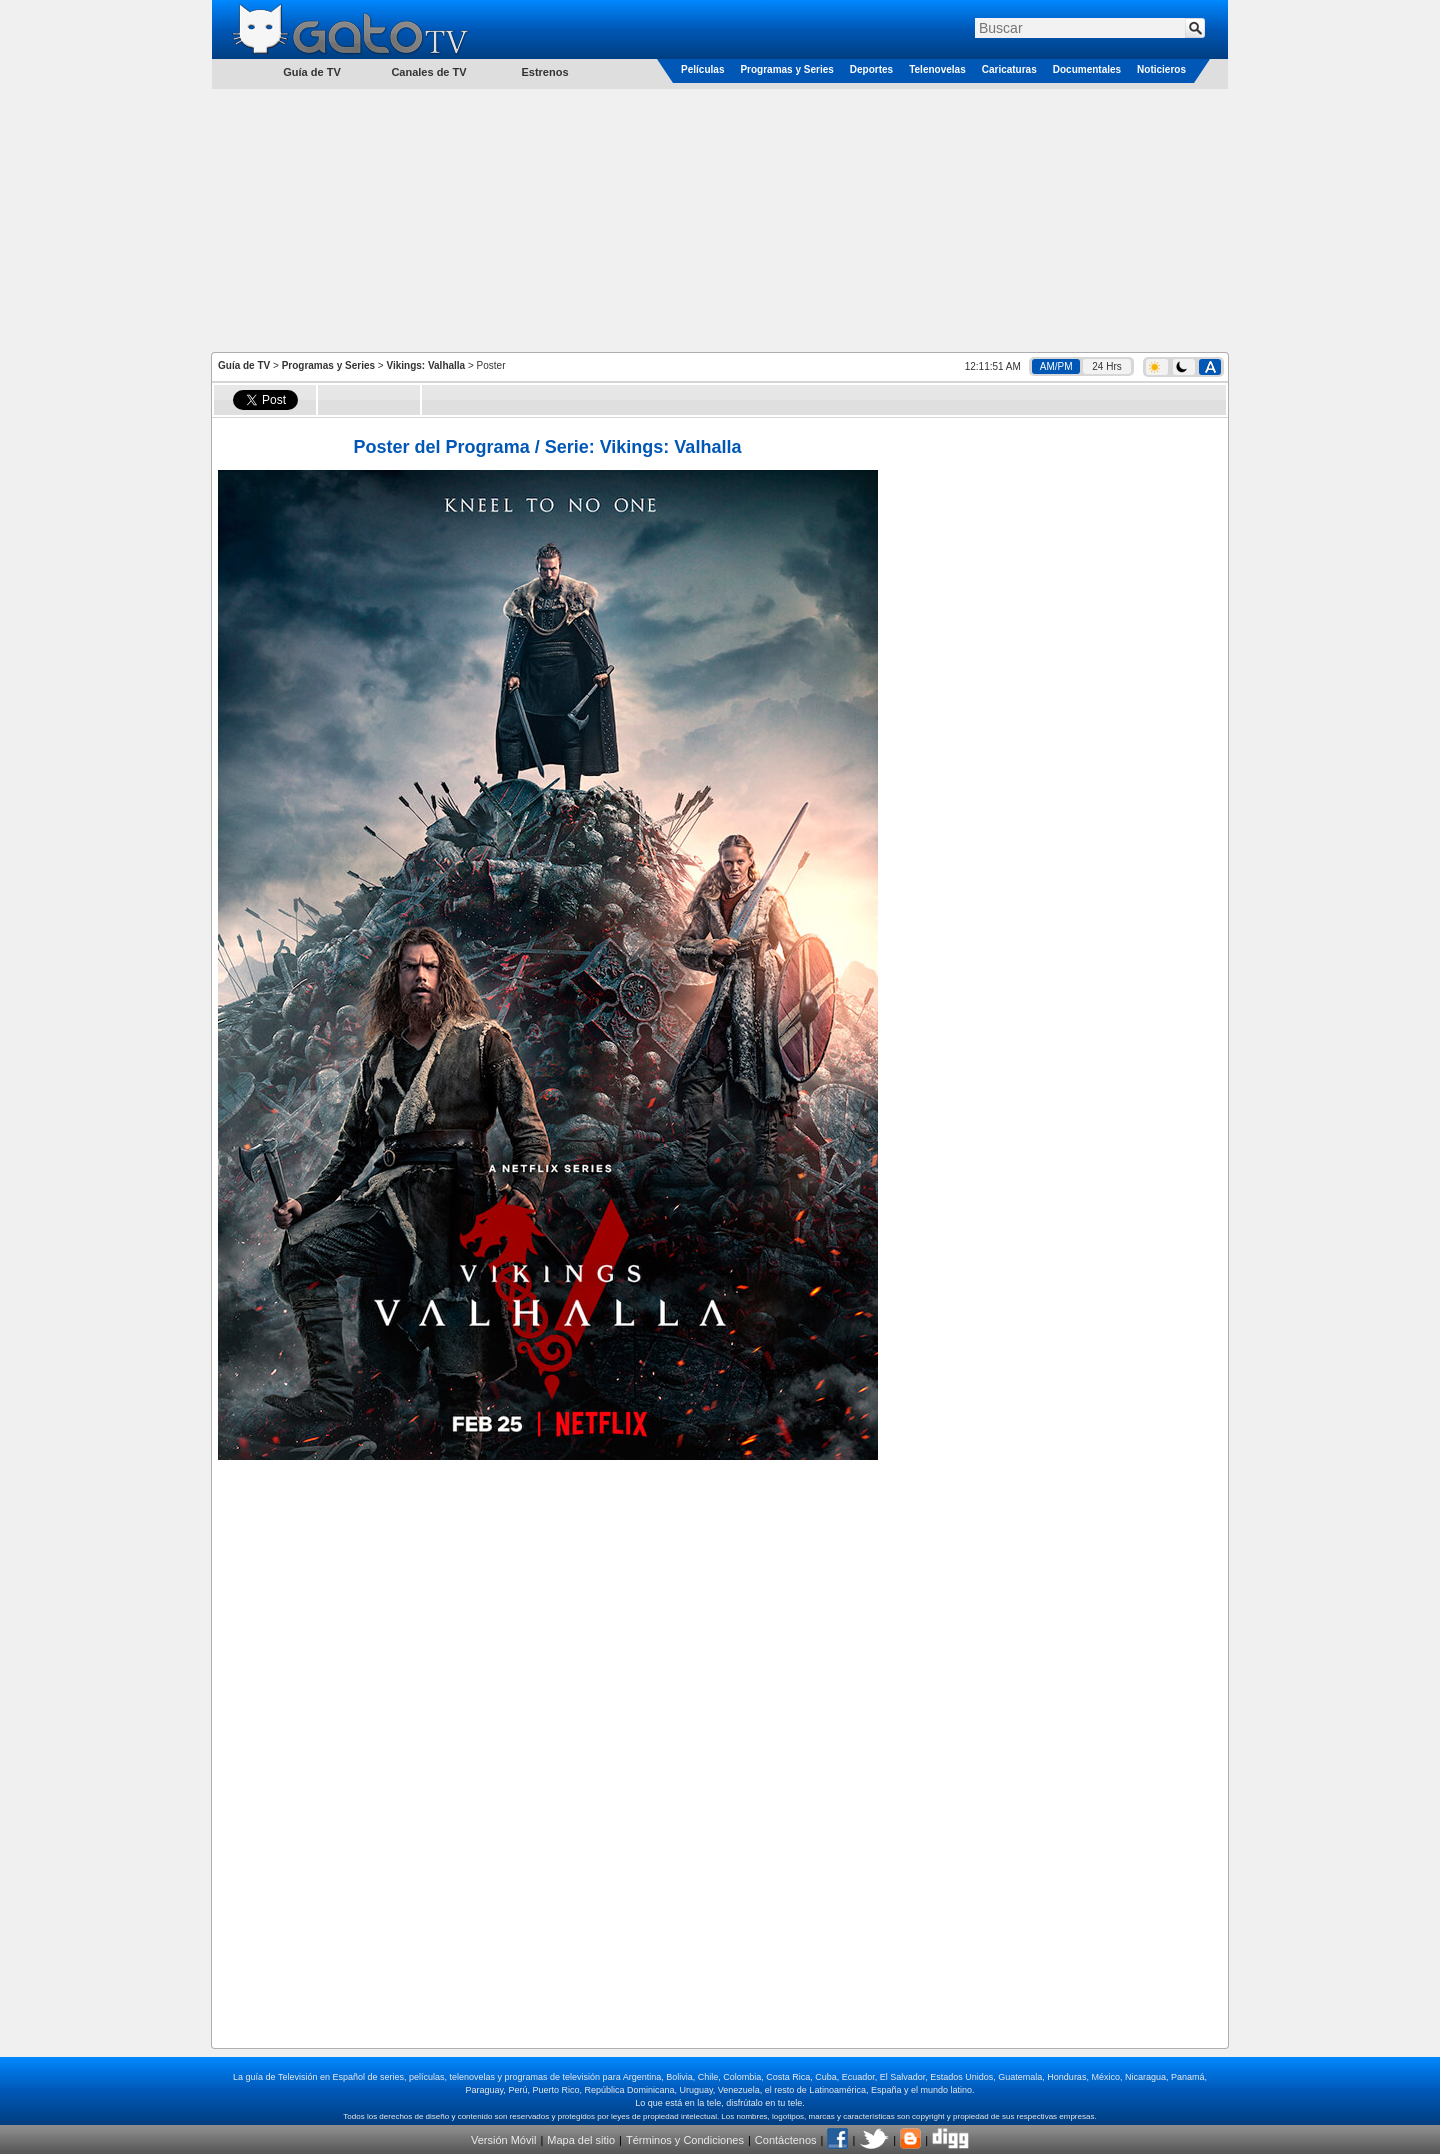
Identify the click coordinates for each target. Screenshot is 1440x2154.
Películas (702, 69)
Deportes (871, 69)
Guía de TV (244, 365)
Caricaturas (1009, 69)
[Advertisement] (720, 219)
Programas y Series (786, 69)
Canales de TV (428, 72)
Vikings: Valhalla (425, 365)
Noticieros (1161, 69)
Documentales (1087, 69)
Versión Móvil (503, 2140)
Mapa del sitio (581, 2140)
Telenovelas (937, 69)
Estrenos (544, 72)
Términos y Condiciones (685, 2140)
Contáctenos (786, 2140)
